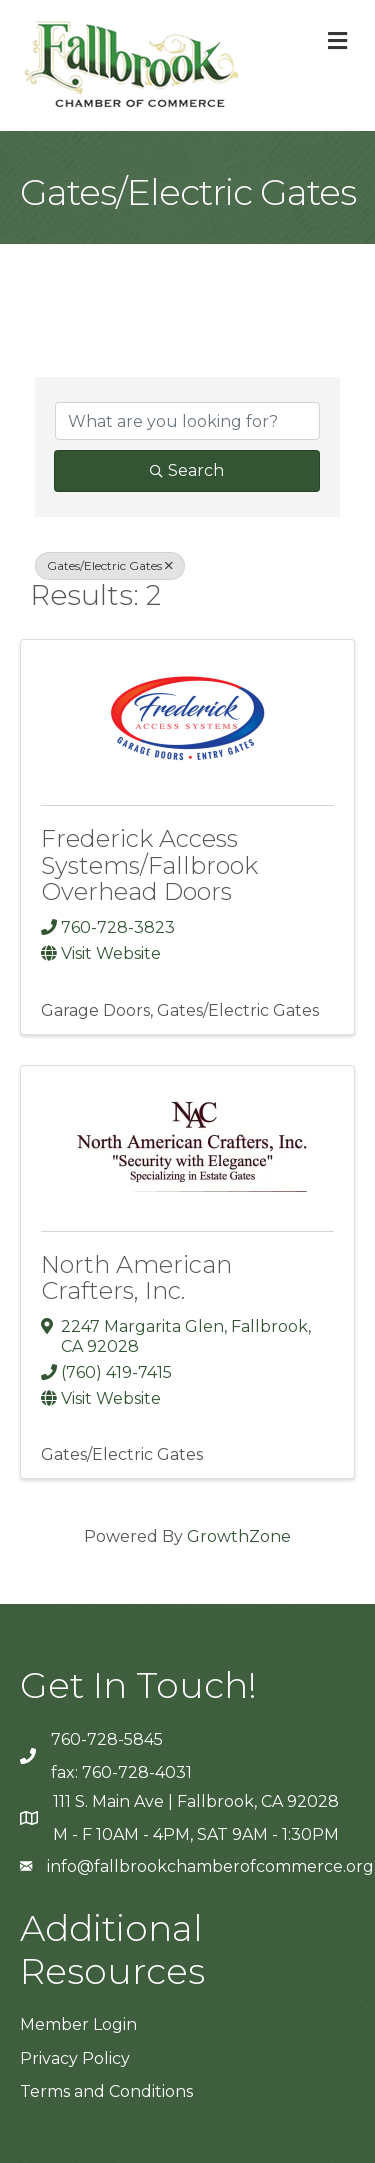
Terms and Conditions (106, 2091)
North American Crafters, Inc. (136, 1277)
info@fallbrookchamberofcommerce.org (210, 1866)
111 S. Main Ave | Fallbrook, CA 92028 (196, 1801)
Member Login (78, 2024)
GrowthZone (239, 1536)
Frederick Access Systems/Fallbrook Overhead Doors (149, 865)
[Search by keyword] (187, 421)
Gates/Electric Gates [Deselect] (110, 565)
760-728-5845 (107, 1739)
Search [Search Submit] (187, 470)
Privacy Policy (75, 2058)
